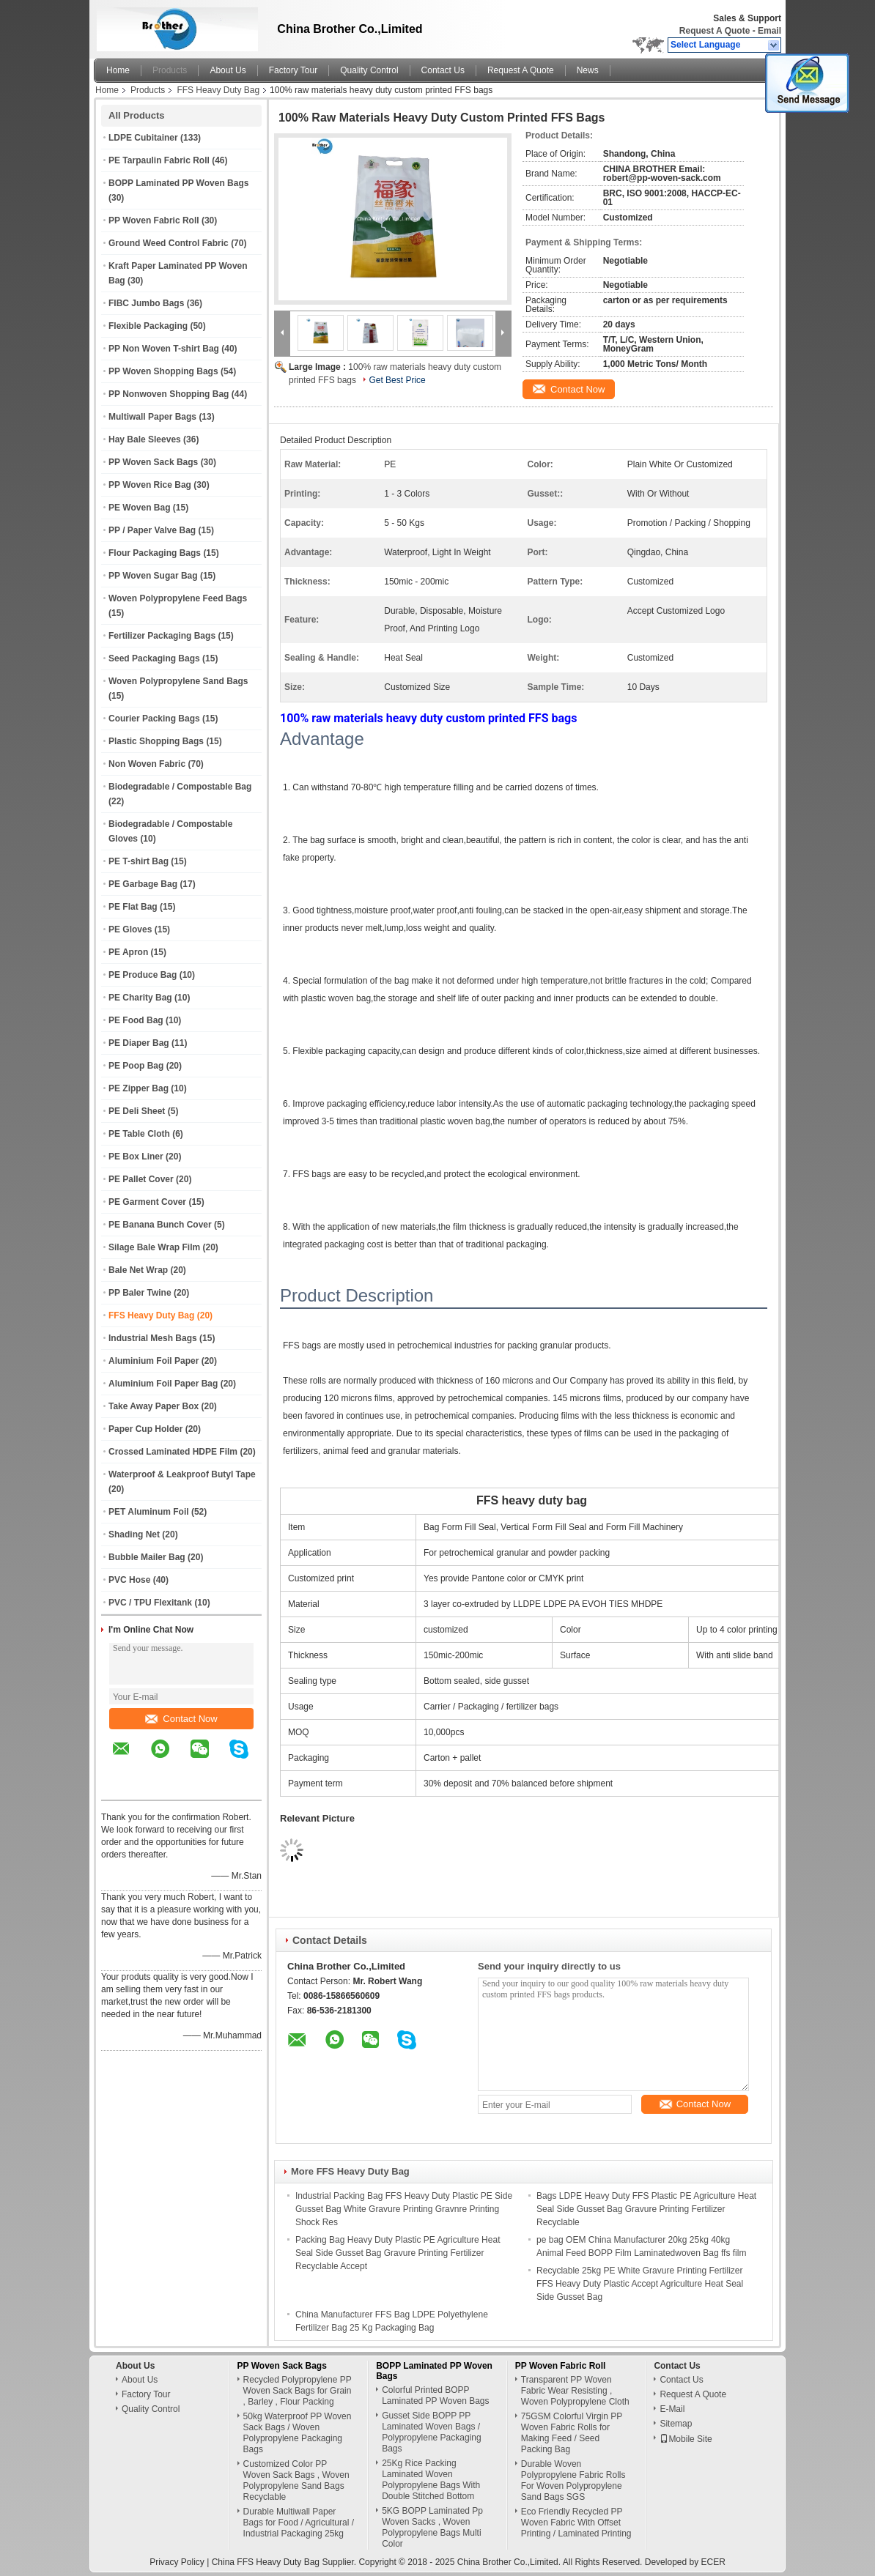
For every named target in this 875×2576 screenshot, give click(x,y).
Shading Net (134, 1534)
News (588, 70)
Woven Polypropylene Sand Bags (178, 681)
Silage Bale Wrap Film (154, 1247)
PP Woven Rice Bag (149, 485)
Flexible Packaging (148, 326)
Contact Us (443, 70)
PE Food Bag (135, 1020)
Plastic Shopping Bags (156, 741)
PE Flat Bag (133, 907)
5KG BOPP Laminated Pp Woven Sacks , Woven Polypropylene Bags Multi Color (432, 2527)
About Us (227, 70)
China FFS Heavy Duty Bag (266, 2562)
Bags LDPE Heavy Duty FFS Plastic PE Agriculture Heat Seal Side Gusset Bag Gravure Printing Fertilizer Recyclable (646, 2209)
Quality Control (369, 70)
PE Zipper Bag (138, 1088)
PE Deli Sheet (136, 1111)
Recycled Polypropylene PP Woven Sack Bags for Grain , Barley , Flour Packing (297, 2391)
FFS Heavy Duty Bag (218, 90)
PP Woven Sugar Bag (153, 576)
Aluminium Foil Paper (153, 1361)
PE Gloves (130, 929)
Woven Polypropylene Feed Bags (177, 598)
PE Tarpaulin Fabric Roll (159, 160)
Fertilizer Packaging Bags (161, 636)
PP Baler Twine (139, 1293)
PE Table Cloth (139, 1134)
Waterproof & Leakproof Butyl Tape (182, 1474)
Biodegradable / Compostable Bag (179, 787)
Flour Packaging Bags (154, 553)
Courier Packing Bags (154, 718)
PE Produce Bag (142, 975)
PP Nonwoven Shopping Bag (168, 394)
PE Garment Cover (147, 1202)
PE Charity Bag (140, 997)
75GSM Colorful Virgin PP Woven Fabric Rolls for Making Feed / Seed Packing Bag (571, 2432)
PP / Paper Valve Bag (152, 530)
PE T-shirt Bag (138, 861)
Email (769, 31)
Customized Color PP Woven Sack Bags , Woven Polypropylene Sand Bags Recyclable (296, 2480)
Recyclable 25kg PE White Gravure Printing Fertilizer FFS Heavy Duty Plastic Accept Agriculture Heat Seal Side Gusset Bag (639, 2283)
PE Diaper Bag (138, 1043)
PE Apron (128, 952)
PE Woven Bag (139, 507)
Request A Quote (714, 31)
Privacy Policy (176, 2562)
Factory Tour (293, 70)
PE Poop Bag (135, 1066)
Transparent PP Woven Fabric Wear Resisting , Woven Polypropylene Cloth (575, 2391)
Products (169, 70)
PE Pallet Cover (141, 1179)
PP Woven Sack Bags (153, 462)
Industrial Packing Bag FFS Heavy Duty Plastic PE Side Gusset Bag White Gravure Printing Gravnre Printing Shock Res (403, 2209)
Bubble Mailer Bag (146, 1557)
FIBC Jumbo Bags (146, 303)
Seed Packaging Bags (154, 658)
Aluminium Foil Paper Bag (163, 1383)
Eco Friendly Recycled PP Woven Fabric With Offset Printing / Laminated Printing (576, 2522)
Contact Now (181, 1718)
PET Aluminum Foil (148, 1512)
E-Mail (672, 2409)
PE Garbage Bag (142, 884)
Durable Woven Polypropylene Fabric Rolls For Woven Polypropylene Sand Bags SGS (573, 2480)
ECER (713, 2562)
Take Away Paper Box (153, 1406)
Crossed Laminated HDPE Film (172, 1452)
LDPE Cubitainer (143, 138)
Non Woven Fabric (146, 764)
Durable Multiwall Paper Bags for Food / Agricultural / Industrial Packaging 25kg (298, 2522)
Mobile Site (686, 2439)
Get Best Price (397, 380)
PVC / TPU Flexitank (150, 1602)
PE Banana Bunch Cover (160, 1225)
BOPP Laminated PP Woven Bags (178, 183)
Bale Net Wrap (138, 1270)
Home (118, 70)
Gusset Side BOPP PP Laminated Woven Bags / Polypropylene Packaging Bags (431, 2432)
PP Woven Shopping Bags (163, 371)
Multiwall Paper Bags (152, 417)
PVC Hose (129, 1580)
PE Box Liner (135, 1156)
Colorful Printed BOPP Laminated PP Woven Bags (435, 2395)
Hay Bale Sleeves (144, 439)
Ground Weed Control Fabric (168, 243)
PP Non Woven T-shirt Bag (163, 349)
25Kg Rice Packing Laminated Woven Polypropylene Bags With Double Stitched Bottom (431, 2479)
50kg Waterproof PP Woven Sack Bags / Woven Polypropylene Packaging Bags (297, 2432)
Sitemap (676, 2424)
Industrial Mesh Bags (152, 1338)
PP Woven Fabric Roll (153, 220)
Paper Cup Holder (145, 1429)
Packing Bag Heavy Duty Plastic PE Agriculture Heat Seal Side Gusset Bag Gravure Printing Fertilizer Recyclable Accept (397, 2253)
